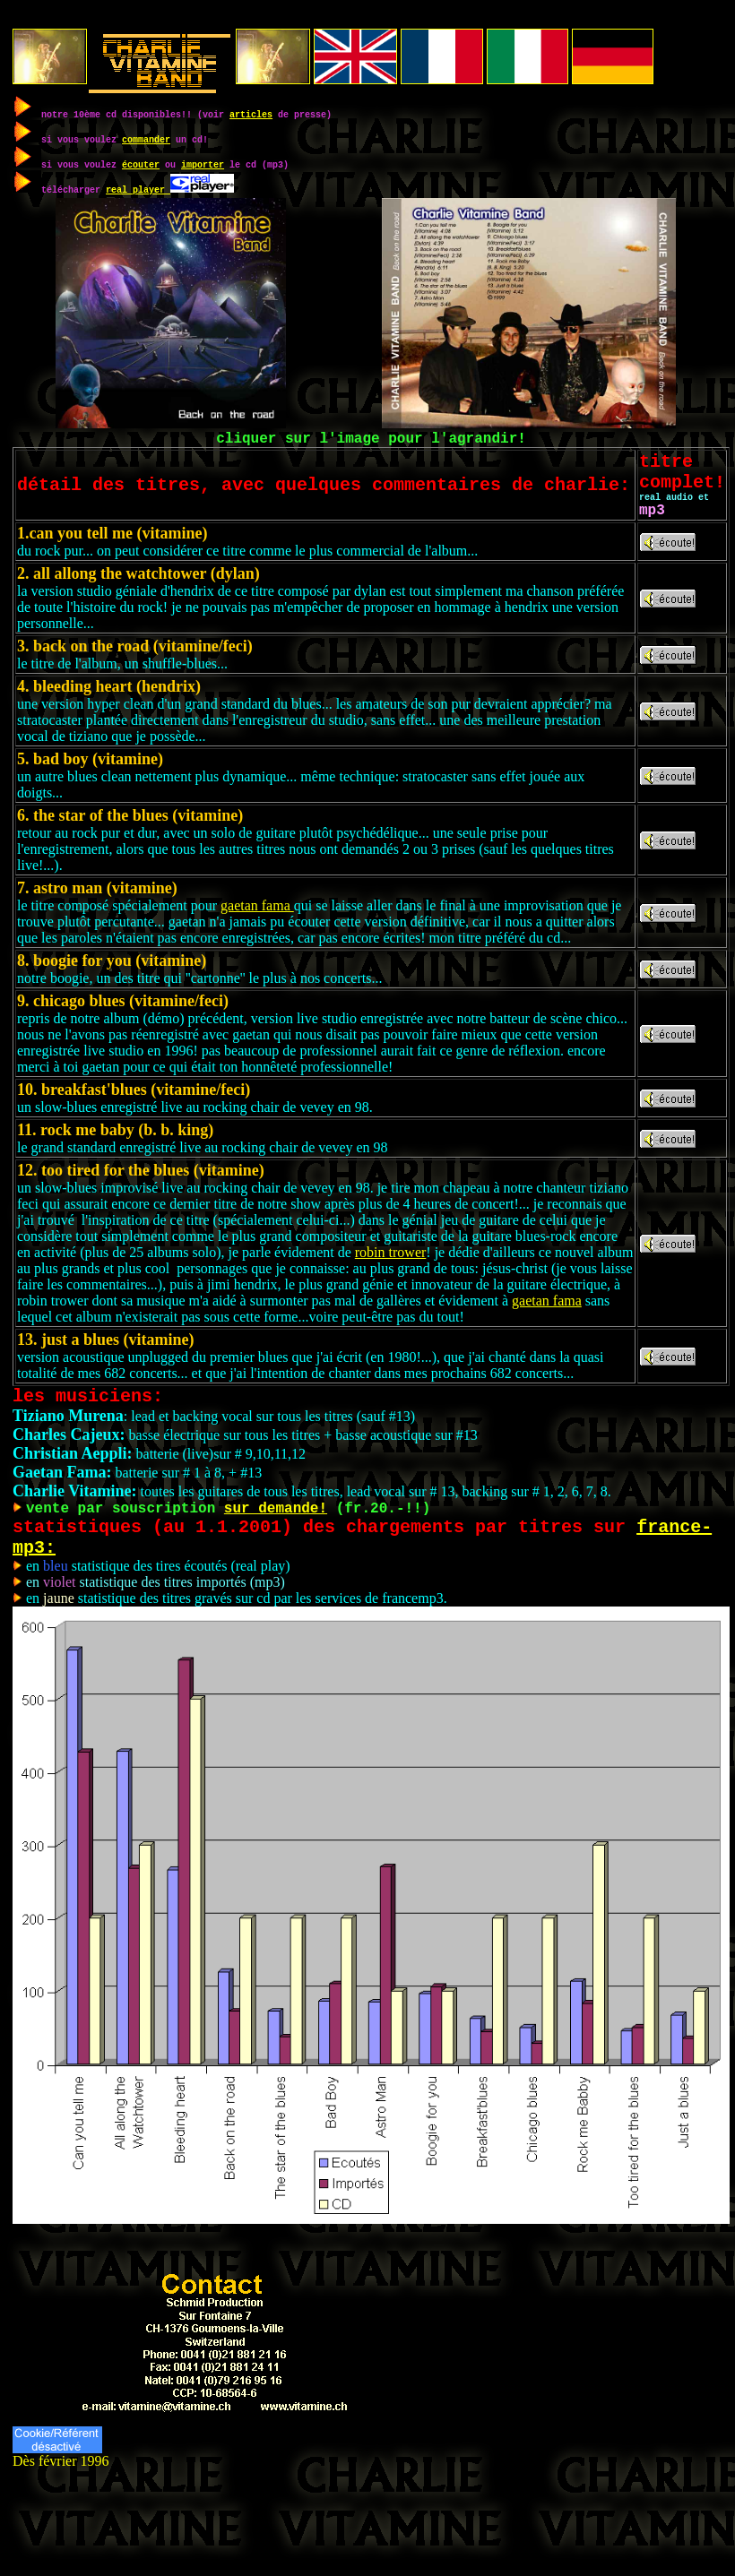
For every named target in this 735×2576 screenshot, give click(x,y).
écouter (141, 164)
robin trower (391, 1269)
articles (250, 114)
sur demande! (275, 1531)
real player (138, 189)
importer (202, 164)
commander (146, 139)
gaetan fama (257, 922)
